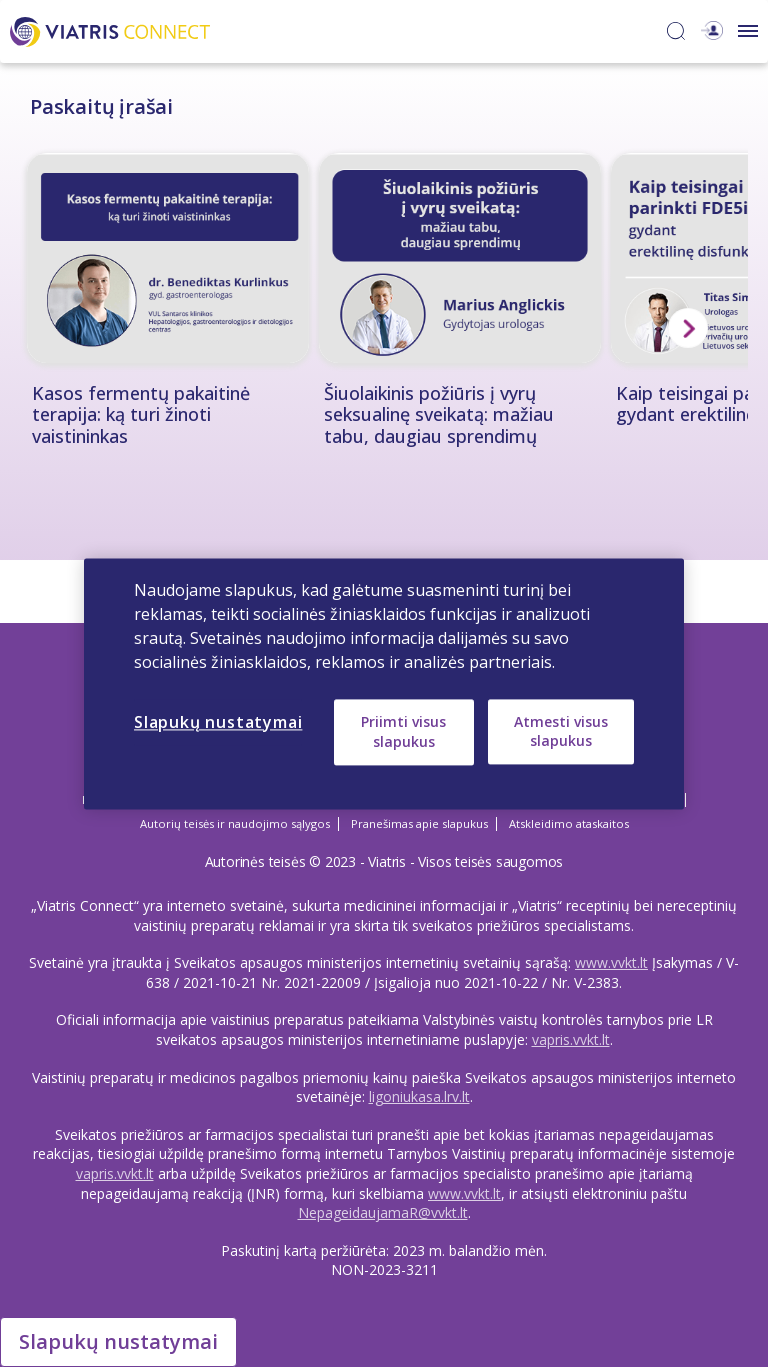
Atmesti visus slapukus (561, 731)
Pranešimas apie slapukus (419, 823)
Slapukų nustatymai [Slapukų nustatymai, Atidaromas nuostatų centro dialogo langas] (218, 722)
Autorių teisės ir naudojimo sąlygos (235, 823)
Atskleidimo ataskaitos (569, 823)
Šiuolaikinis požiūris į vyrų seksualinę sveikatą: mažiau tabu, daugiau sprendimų (439, 415)
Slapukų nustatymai (118, 1341)
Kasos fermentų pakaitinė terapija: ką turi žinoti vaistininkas (141, 415)
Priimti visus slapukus (403, 731)
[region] (384, 683)
